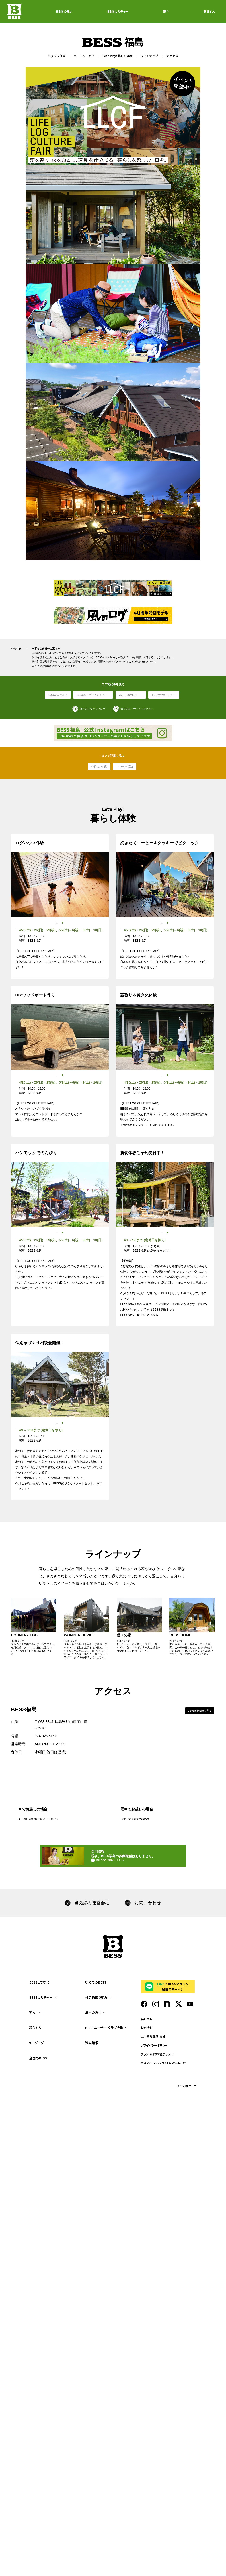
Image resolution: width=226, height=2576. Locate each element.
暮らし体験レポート (130, 694)
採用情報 (147, 2028)
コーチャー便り (84, 56)
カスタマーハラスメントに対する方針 (163, 2063)
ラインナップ (149, 56)
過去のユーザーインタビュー (137, 708)
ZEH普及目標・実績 (153, 2036)
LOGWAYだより (57, 694)
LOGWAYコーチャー (164, 694)
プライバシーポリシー (154, 2045)
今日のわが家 (99, 766)
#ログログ (36, 2042)
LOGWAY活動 (125, 766)
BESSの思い (64, 11)
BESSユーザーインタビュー (93, 694)
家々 (166, 11)
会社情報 (147, 2019)
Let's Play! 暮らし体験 (117, 56)
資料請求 (91, 2042)
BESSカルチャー (117, 11)
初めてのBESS (95, 1982)
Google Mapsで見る (199, 1710)
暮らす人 (209, 11)
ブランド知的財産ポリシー (157, 2054)
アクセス (172, 56)
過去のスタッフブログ (92, 708)
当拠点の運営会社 (91, 1902)
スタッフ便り (56, 56)
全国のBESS (38, 2058)
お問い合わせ (147, 1902)
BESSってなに (39, 1982)
